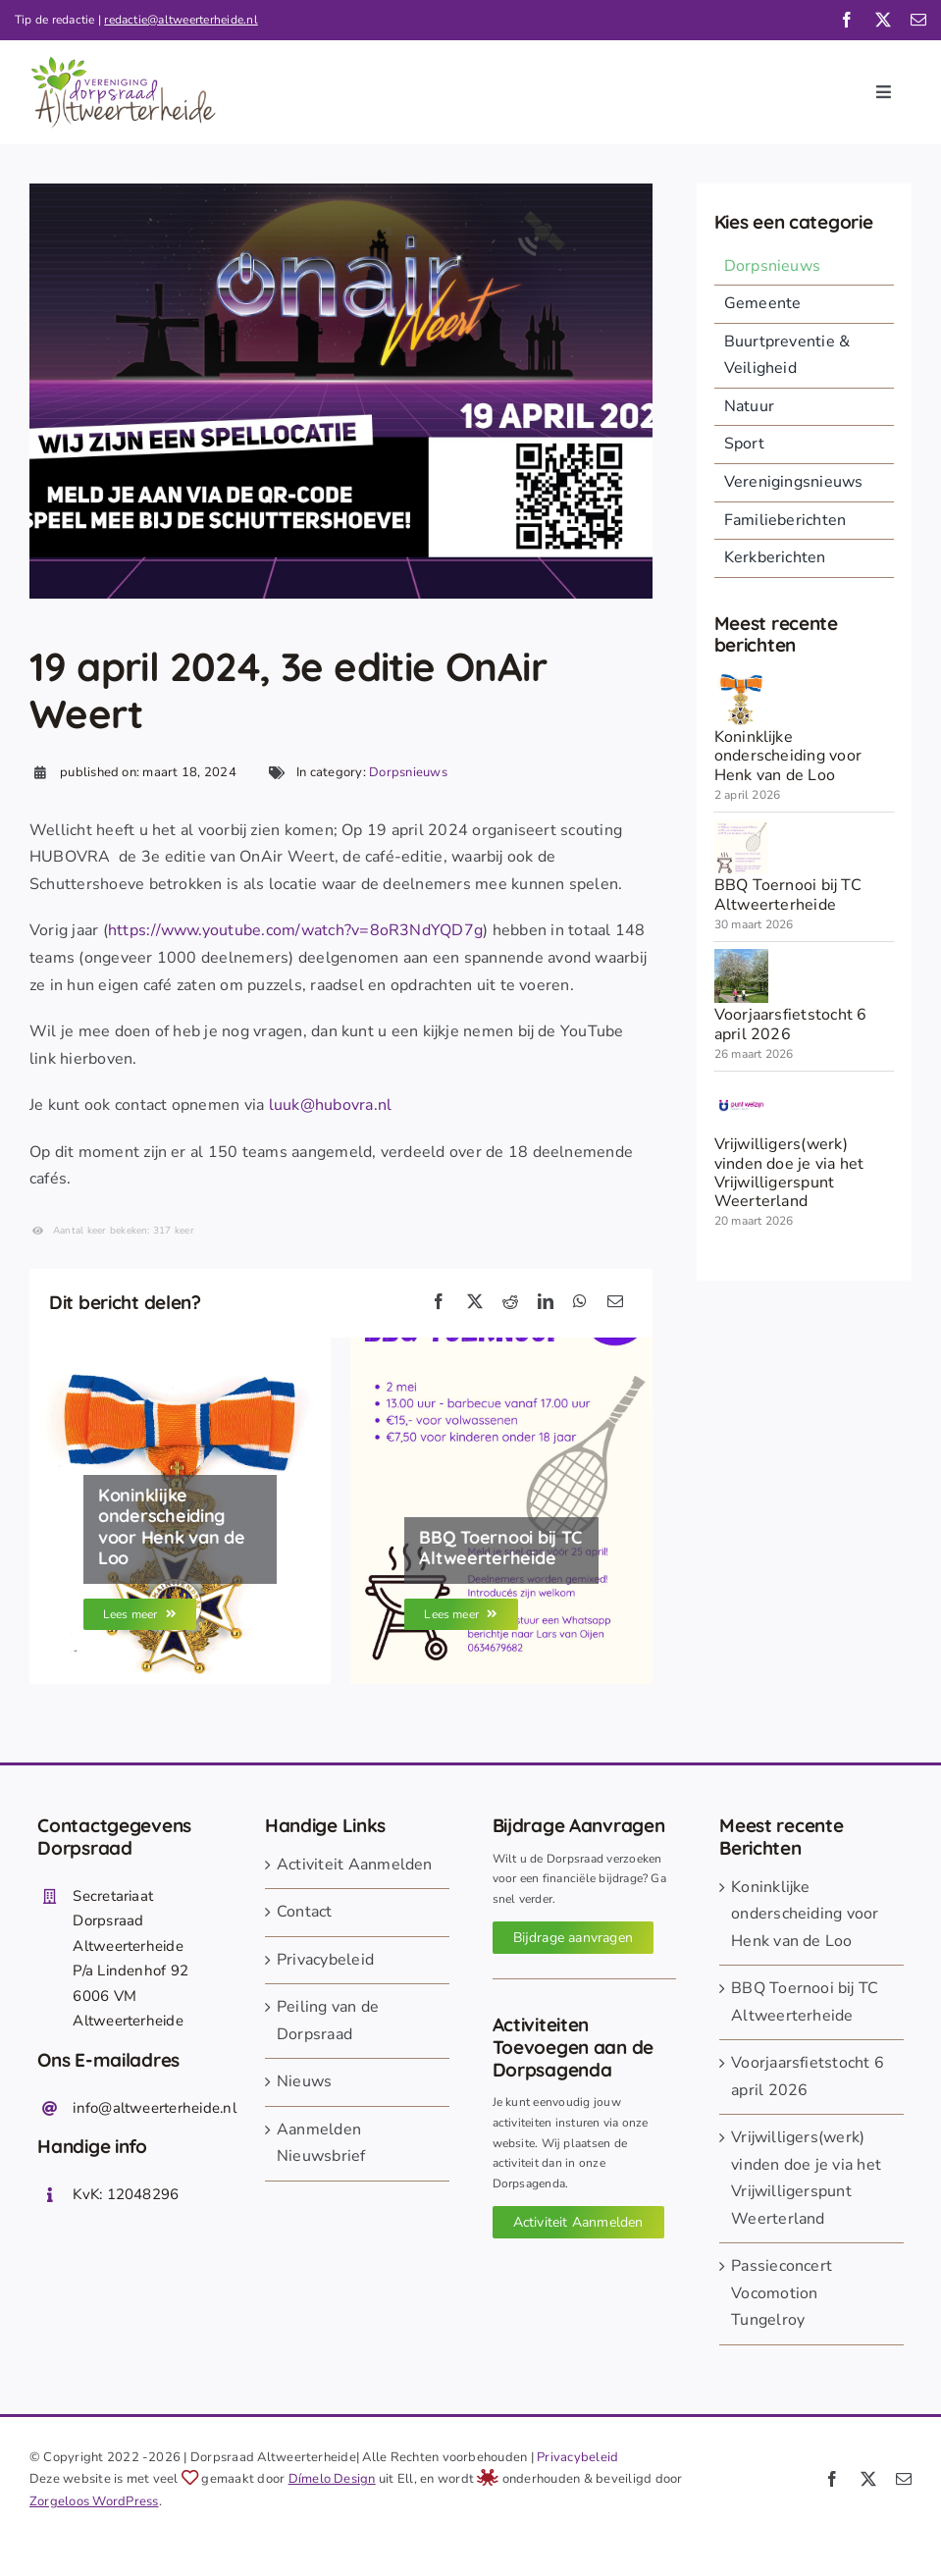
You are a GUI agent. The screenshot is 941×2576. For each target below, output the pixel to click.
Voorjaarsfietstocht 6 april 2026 (790, 1024)
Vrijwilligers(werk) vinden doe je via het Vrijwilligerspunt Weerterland (789, 1172)
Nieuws (304, 2081)
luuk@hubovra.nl (330, 1105)
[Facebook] (438, 1302)
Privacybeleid (325, 1960)
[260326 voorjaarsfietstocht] (741, 957)
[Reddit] (510, 1302)
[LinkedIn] (545, 1302)
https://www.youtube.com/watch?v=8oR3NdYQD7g (295, 930)
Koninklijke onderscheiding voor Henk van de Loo (788, 755)
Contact (305, 1911)
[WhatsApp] (580, 1302)
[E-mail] (615, 1302)
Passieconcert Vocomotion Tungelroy (781, 2293)
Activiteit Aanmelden (355, 1864)
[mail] (918, 19)
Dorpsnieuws (408, 772)
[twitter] (883, 19)
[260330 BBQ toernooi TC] (741, 827)
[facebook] (847, 19)
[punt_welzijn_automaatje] (741, 1086)
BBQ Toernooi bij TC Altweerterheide (788, 894)
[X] (475, 1302)
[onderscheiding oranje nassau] (741, 679)
